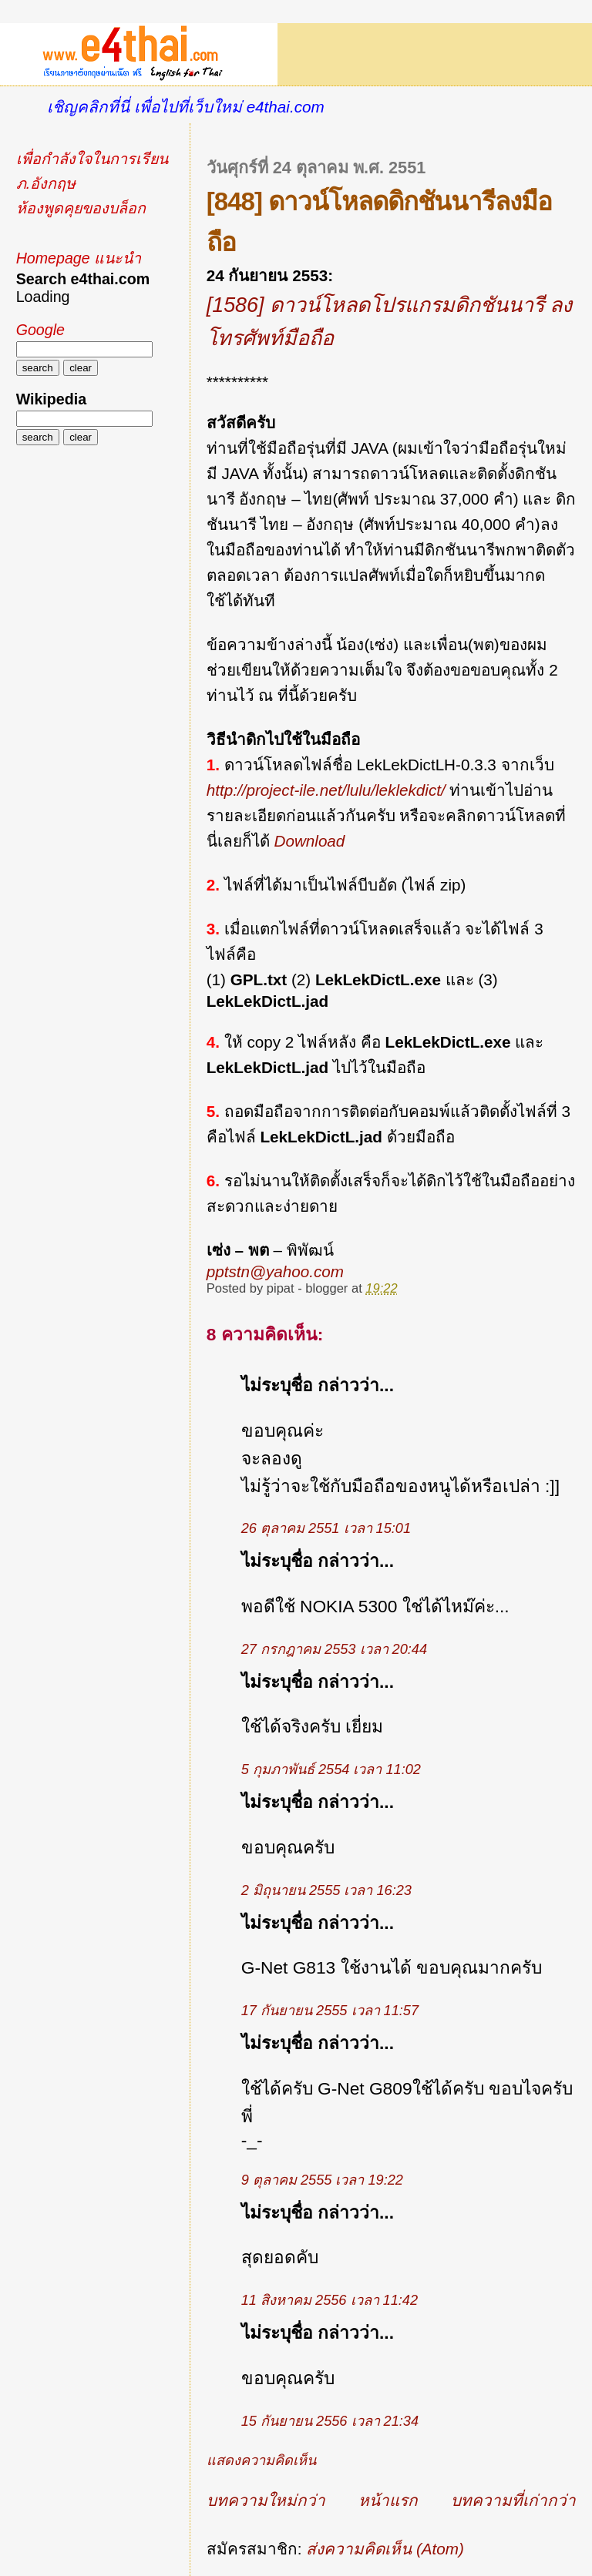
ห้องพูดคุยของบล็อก (81, 208)
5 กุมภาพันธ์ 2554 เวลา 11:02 (331, 1769)
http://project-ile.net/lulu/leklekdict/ (326, 790)
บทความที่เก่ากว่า (513, 2500)
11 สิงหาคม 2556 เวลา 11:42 (329, 2300)
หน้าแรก (388, 2500)
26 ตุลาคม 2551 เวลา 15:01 (326, 1528)
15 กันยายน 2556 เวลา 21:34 (330, 2421)
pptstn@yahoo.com (275, 1271)
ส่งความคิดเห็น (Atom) (385, 2549)
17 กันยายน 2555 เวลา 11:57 (330, 2010)
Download (309, 841)
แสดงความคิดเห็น (261, 2460)
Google (40, 329)
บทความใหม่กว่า (266, 2500)
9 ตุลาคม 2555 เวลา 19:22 (322, 2180)
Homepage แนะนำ (78, 258)
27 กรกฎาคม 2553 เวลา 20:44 (334, 1649)
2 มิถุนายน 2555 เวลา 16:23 (326, 1890)
